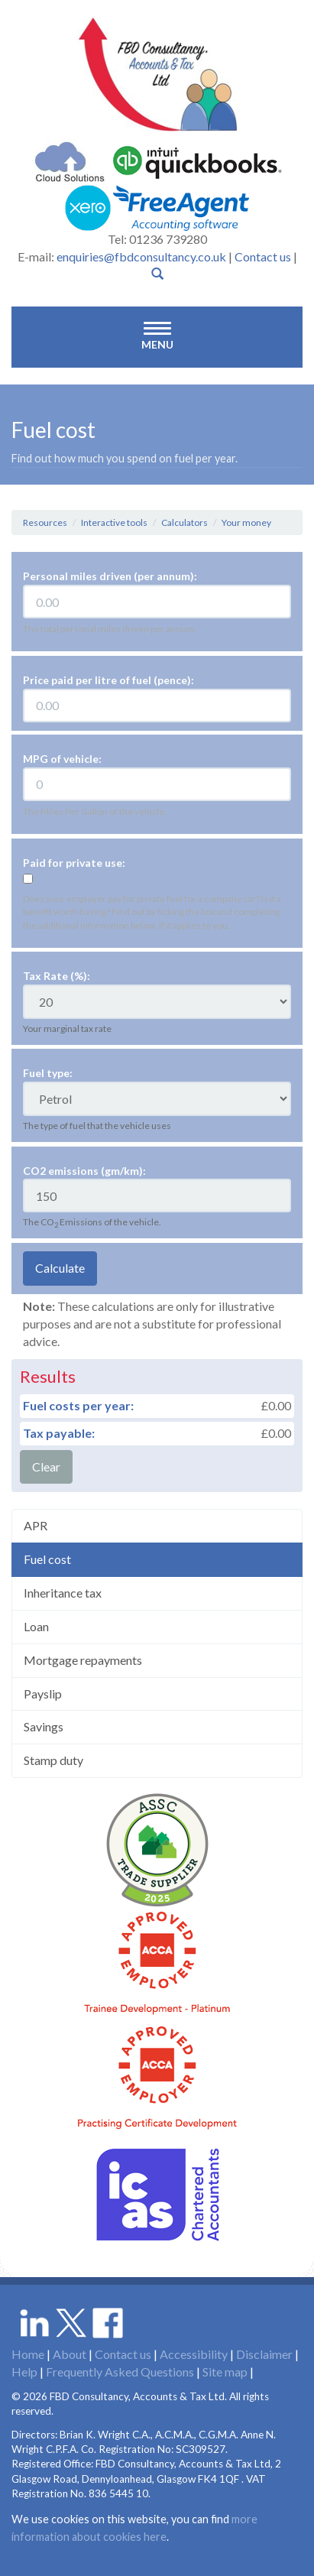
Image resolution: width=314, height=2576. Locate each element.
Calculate (60, 1267)
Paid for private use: (74, 862)
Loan (36, 1626)
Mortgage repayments (83, 1660)
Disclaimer (264, 2354)
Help (24, 2371)
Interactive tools (114, 522)
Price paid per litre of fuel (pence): (108, 679)
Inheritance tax (63, 1592)
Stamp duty (53, 1760)
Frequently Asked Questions (120, 2371)
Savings (43, 1726)
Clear (46, 1466)
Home (27, 2354)
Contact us (263, 256)
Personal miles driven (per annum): (110, 575)
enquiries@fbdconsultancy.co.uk (141, 256)
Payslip (43, 1693)
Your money (246, 522)
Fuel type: (48, 1072)
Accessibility (194, 2354)
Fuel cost (47, 1559)
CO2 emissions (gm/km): (84, 1170)
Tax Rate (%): (56, 975)
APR (35, 1525)
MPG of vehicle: (62, 758)
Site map (225, 2371)
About (69, 2354)
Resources (45, 522)
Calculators (184, 522)
